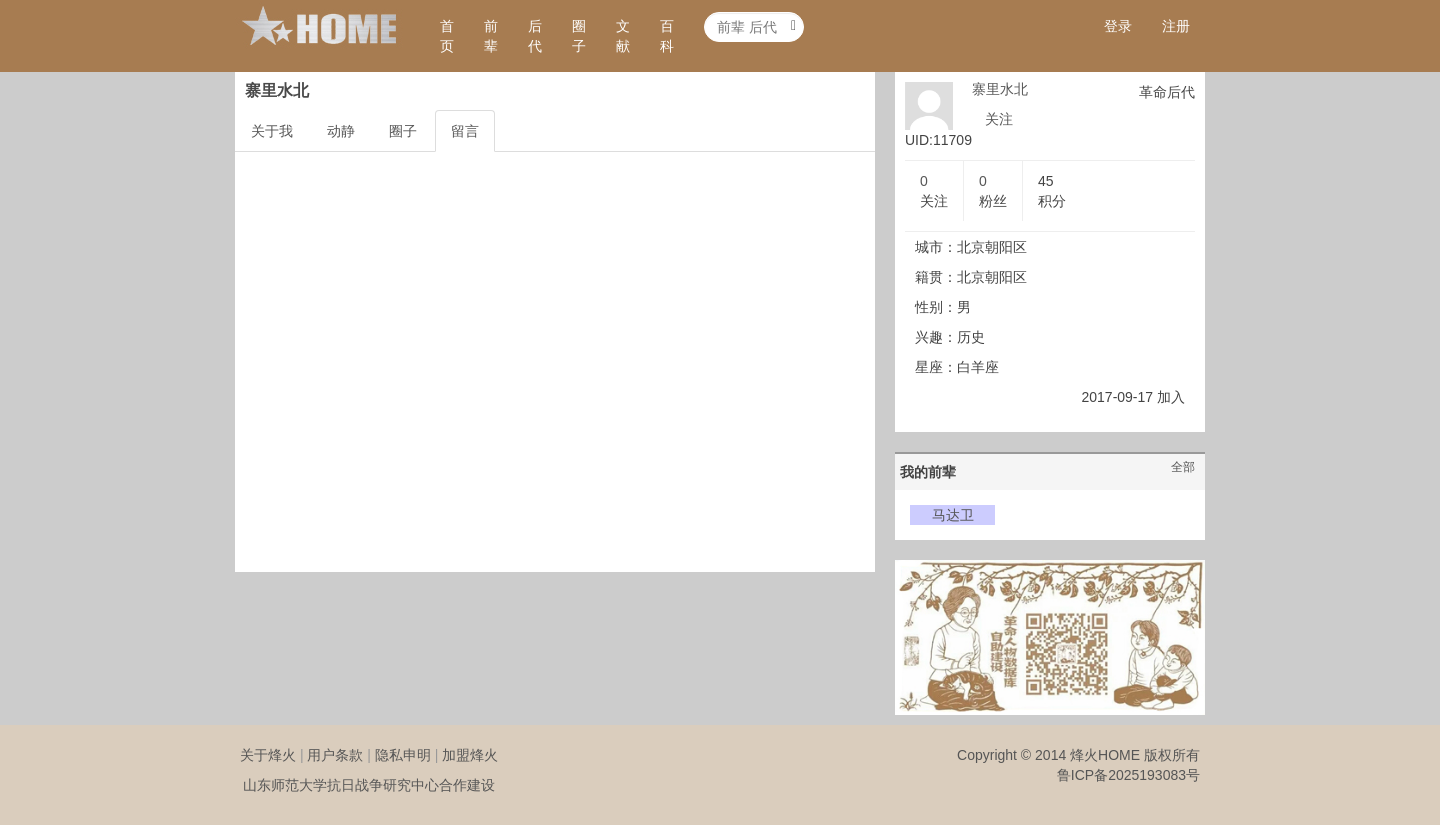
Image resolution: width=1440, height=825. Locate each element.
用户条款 (335, 755)
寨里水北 (1000, 89)
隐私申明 (403, 755)
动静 (341, 131)
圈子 (579, 36)
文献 (623, 36)
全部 (1183, 467)
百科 (667, 36)
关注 (999, 119)
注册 (1176, 26)
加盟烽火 (470, 755)
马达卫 (953, 515)
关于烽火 (268, 755)
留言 (465, 131)
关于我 (272, 131)
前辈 (491, 36)
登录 (1118, 26)
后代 (535, 36)
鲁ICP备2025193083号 (1128, 775)
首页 (447, 36)
